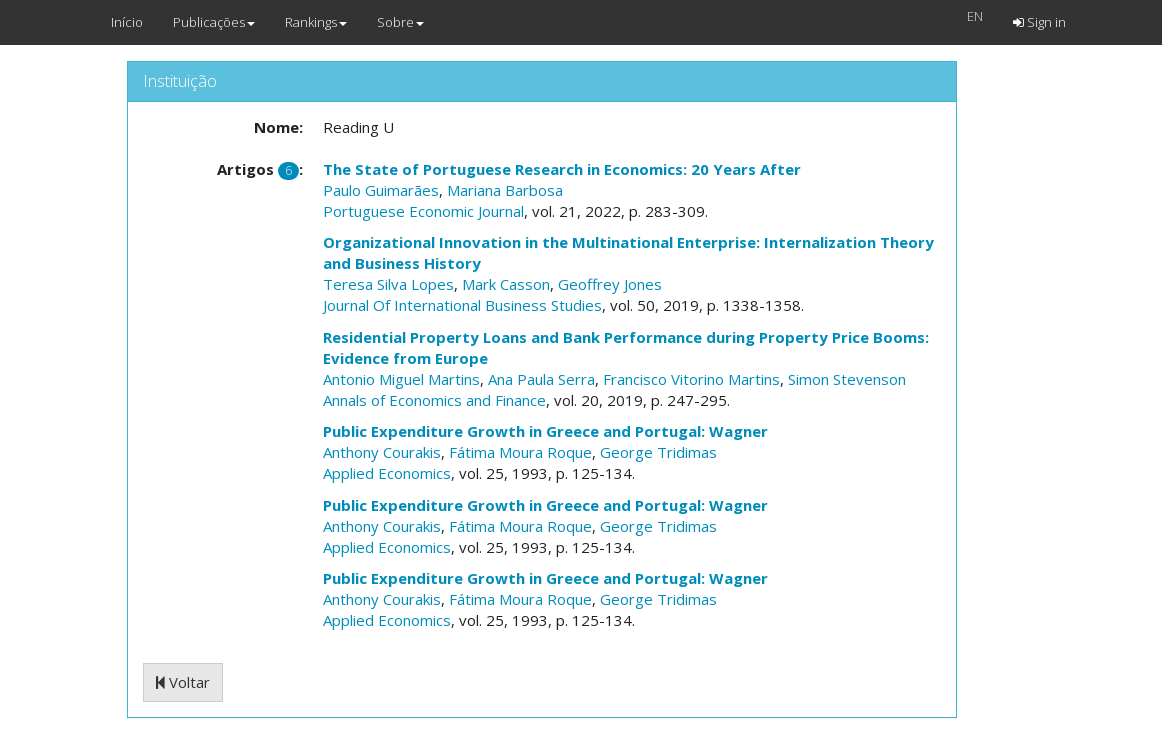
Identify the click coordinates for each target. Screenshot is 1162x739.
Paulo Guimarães (381, 190)
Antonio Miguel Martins (401, 379)
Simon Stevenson (847, 379)
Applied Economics (387, 473)
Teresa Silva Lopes (388, 284)
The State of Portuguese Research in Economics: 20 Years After (562, 169)
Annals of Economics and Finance (434, 400)
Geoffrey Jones (610, 284)
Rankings (316, 22)
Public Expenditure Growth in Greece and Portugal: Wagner (545, 431)
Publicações (214, 22)
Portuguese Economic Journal (423, 211)
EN (975, 16)
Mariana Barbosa (505, 190)
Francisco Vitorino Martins (691, 379)
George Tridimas (658, 452)
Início (127, 22)
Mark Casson (506, 284)
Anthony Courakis (382, 452)
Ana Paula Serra (541, 379)
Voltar (183, 682)
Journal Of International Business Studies (462, 305)
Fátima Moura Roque (520, 452)
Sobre (400, 22)
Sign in (1039, 22)
